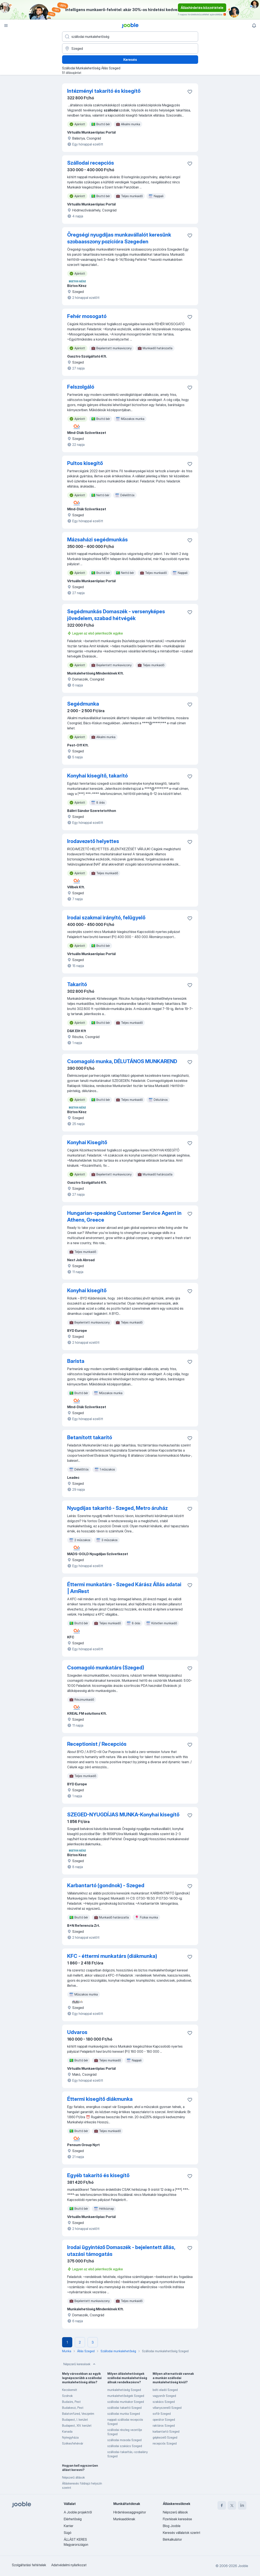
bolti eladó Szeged (165, 2390)
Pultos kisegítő (85, 463)
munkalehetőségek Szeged (125, 2396)
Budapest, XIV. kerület (77, 2425)
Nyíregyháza (70, 2437)
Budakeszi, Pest (73, 2407)
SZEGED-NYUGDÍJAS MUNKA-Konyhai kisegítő (123, 1814)
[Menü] (6, 25)
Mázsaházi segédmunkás (97, 539)
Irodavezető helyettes (93, 841)
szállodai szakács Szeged (124, 2446)
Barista (75, 1361)
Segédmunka (83, 704)
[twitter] (232, 2505)
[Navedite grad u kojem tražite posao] (130, 48)
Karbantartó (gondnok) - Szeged (105, 1885)
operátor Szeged (164, 2419)
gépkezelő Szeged (165, 2437)
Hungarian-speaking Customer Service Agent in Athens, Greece (124, 1216)
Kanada (67, 2431)
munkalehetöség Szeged (124, 2390)
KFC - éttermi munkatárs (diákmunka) (112, 1956)
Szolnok (67, 2396)
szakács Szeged (164, 2401)
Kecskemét (69, 2390)
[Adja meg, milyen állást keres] (130, 36)
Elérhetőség (73, 2519)
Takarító (77, 984)
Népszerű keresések (79, 2364)
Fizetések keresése (177, 2519)
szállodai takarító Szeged (124, 2407)
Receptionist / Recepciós (96, 1744)
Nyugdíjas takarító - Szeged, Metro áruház (117, 1508)
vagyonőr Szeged (164, 2396)
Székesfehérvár (72, 2443)
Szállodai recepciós (90, 163)
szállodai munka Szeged (123, 2413)
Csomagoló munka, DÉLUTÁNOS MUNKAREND (122, 1061)
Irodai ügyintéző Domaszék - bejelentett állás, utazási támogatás (121, 2250)
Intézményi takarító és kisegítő (104, 91)
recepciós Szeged (165, 2443)
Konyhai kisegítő (87, 1290)
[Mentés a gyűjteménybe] (189, 91)
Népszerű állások (73, 2477)
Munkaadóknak (124, 2519)
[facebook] (221, 2505)
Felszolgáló (80, 387)
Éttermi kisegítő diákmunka (100, 2099)
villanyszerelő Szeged (167, 2407)
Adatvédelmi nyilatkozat (69, 2565)
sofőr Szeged (162, 2413)
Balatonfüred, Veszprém (78, 2413)
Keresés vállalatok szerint (181, 2532)
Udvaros (77, 2032)
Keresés (130, 59)
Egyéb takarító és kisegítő (98, 2175)
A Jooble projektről (78, 2512)
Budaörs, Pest (71, 2401)
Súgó (67, 2532)
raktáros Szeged (164, 2425)
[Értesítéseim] (254, 25)
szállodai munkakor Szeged (125, 2401)
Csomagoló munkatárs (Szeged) (105, 1668)
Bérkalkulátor (172, 2539)
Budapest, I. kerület (75, 2419)
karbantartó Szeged (166, 2431)
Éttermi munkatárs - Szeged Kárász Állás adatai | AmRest (124, 1587)
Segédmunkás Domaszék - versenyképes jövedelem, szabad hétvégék (116, 614)
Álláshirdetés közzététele (202, 8)
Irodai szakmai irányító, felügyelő (106, 917)
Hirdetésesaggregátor (129, 2512)
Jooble (243, 2566)
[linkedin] (242, 2505)
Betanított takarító (89, 1437)
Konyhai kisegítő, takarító (97, 776)
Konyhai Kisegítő (87, 1142)
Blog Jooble (171, 2526)
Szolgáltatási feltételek (29, 2565)
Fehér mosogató (87, 316)
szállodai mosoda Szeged (124, 2440)
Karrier (68, 2526)
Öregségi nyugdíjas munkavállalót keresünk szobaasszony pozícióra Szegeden (119, 238)
